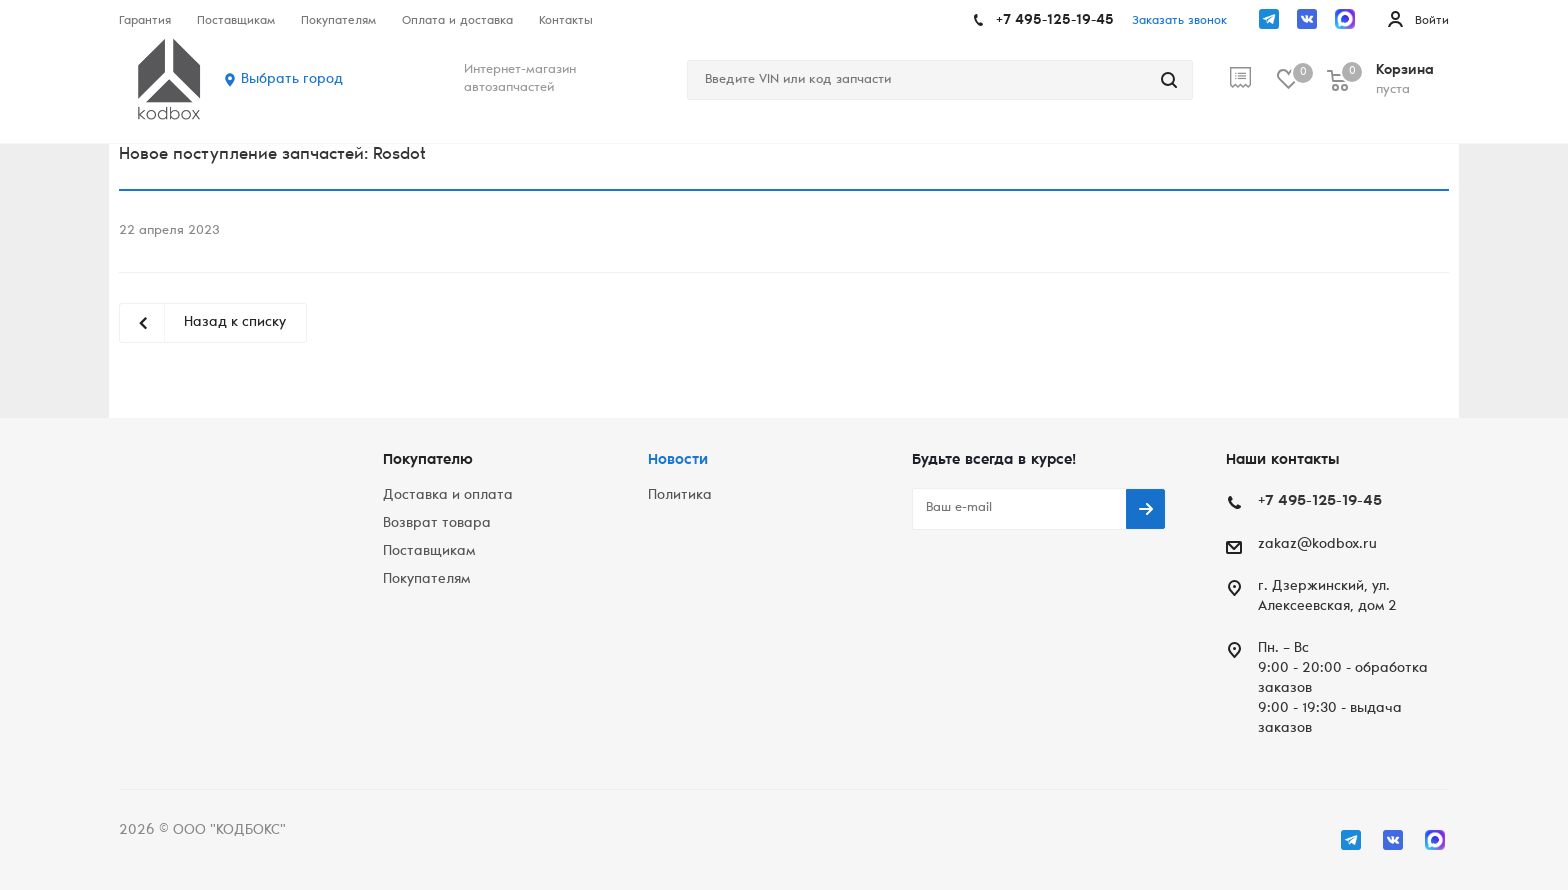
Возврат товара (437, 524)
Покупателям (426, 580)
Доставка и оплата (448, 496)
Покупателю (428, 460)
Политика (680, 496)
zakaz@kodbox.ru (1317, 545)
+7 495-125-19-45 (1055, 21)
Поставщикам (429, 552)
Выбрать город (292, 80)
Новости (678, 460)
